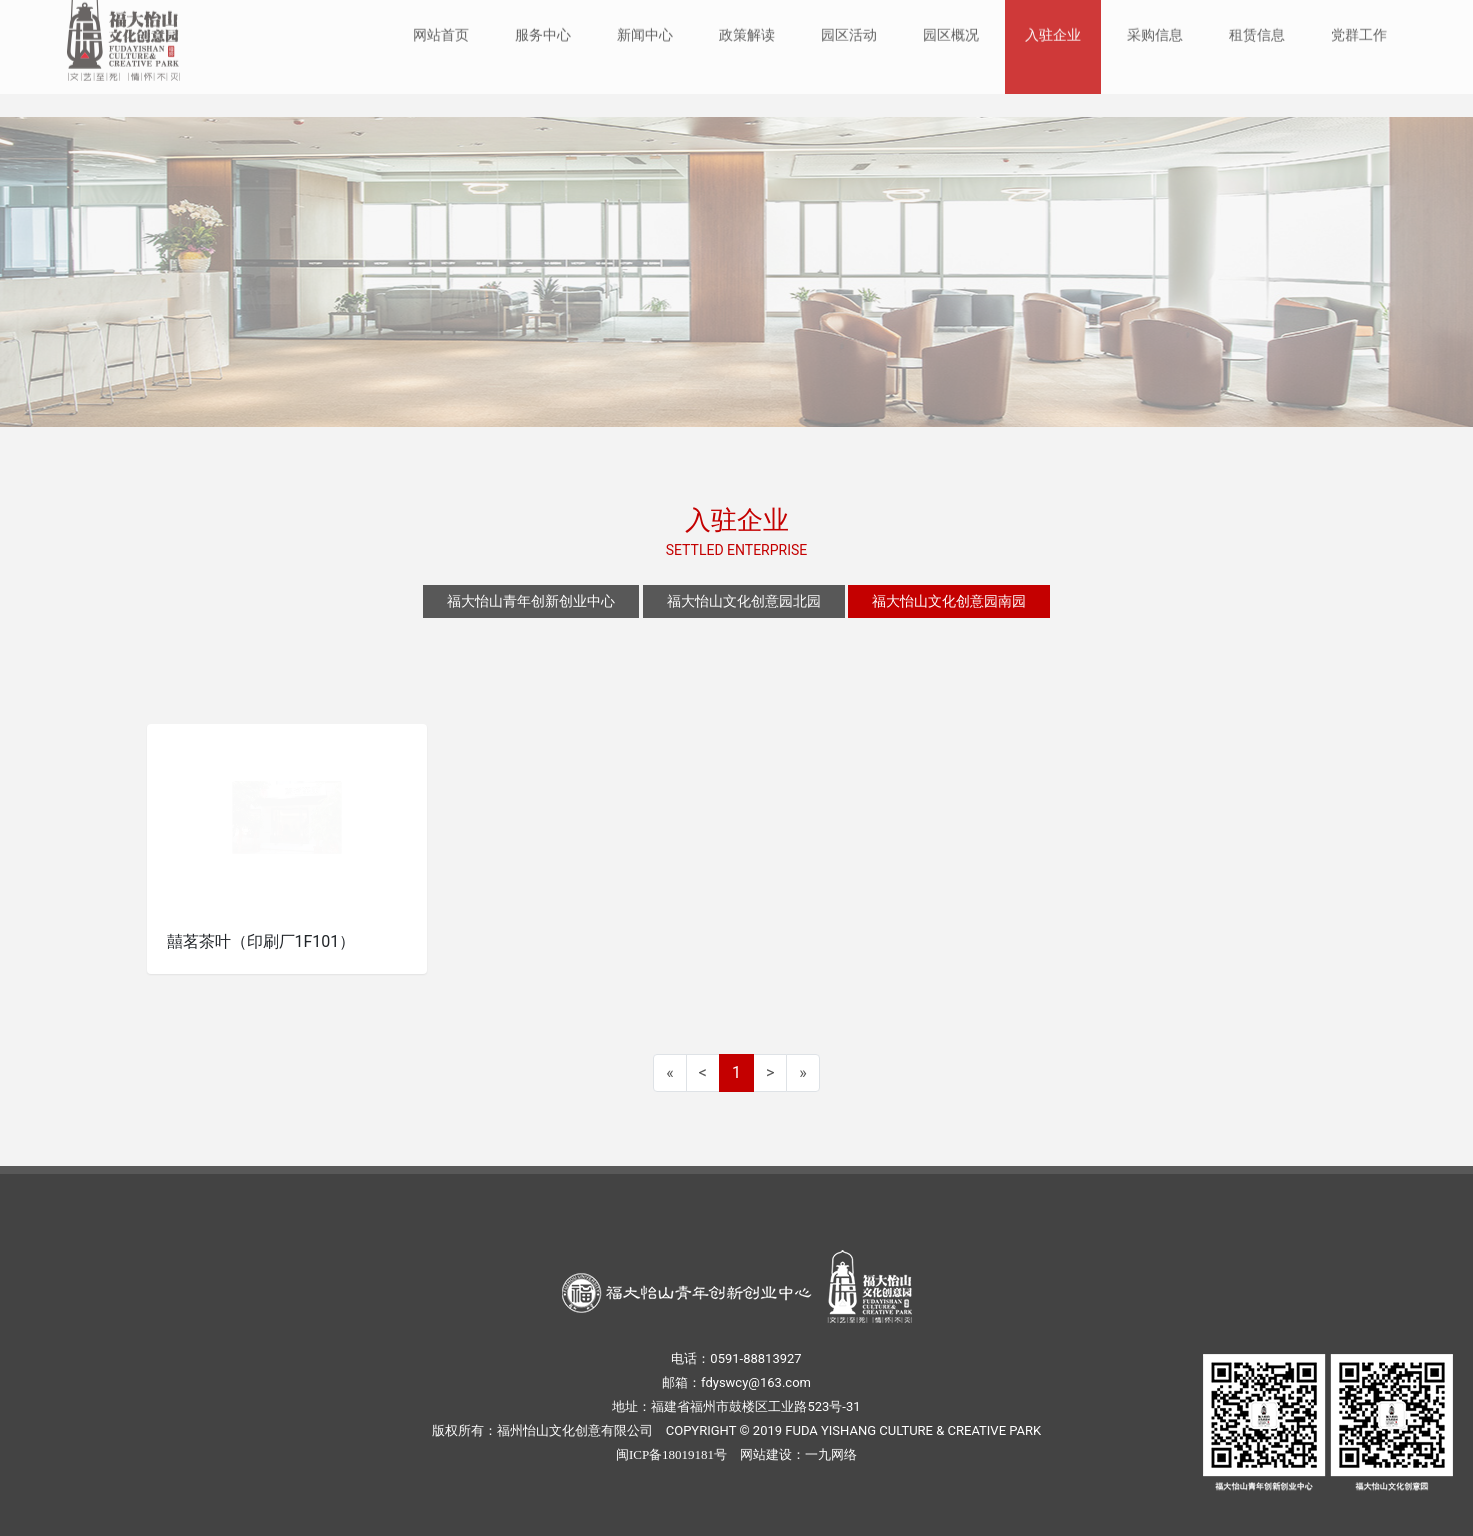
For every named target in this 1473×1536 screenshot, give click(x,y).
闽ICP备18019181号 (671, 1454)
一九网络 (831, 1454)
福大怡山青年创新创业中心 (531, 601)
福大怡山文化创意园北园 (744, 601)
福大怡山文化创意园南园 (949, 601)
